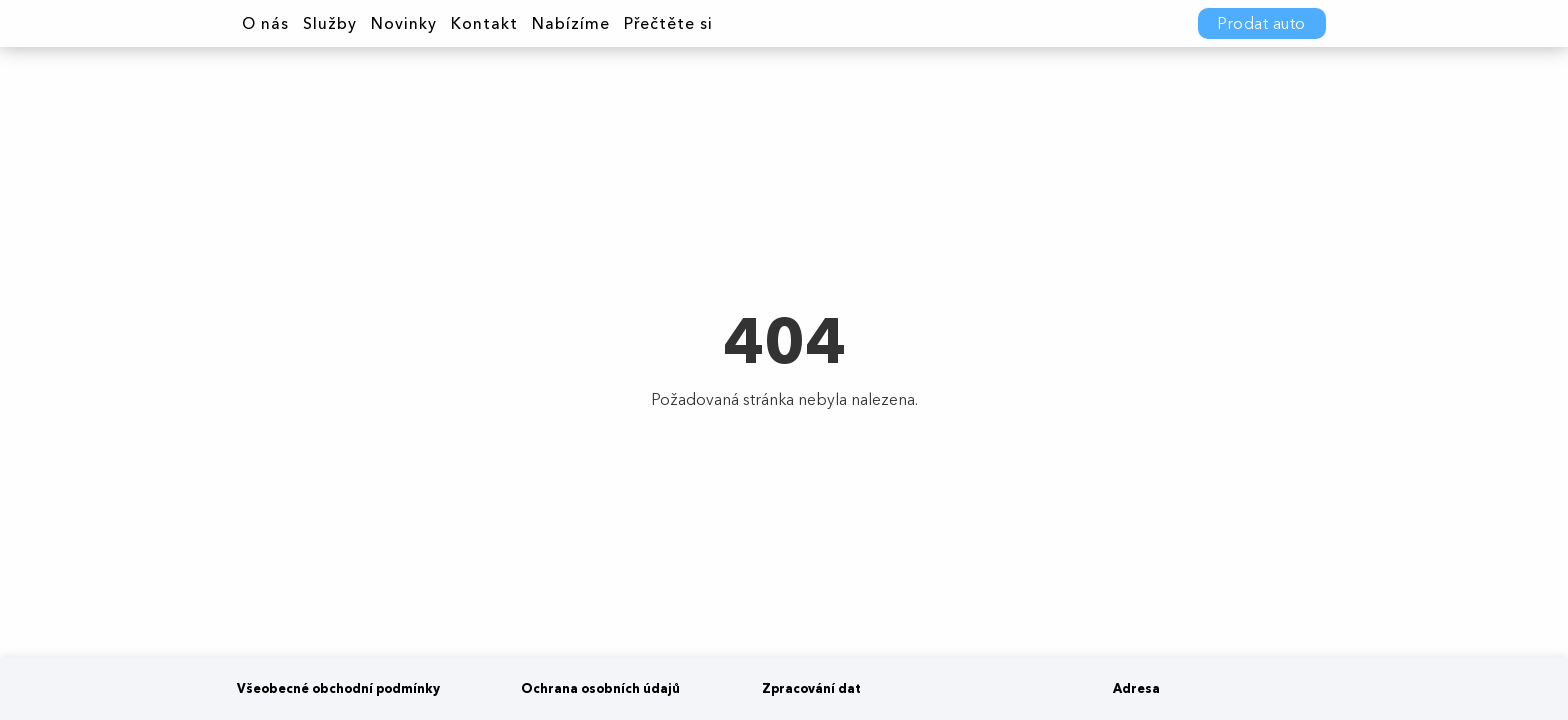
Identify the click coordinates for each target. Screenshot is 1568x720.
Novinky (404, 23)
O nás (265, 23)
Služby (330, 23)
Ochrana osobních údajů (600, 688)
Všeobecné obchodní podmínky (338, 688)
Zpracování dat (811, 688)
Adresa (1136, 688)
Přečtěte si (668, 23)
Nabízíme (571, 23)
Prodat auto (1261, 23)
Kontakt (484, 23)
